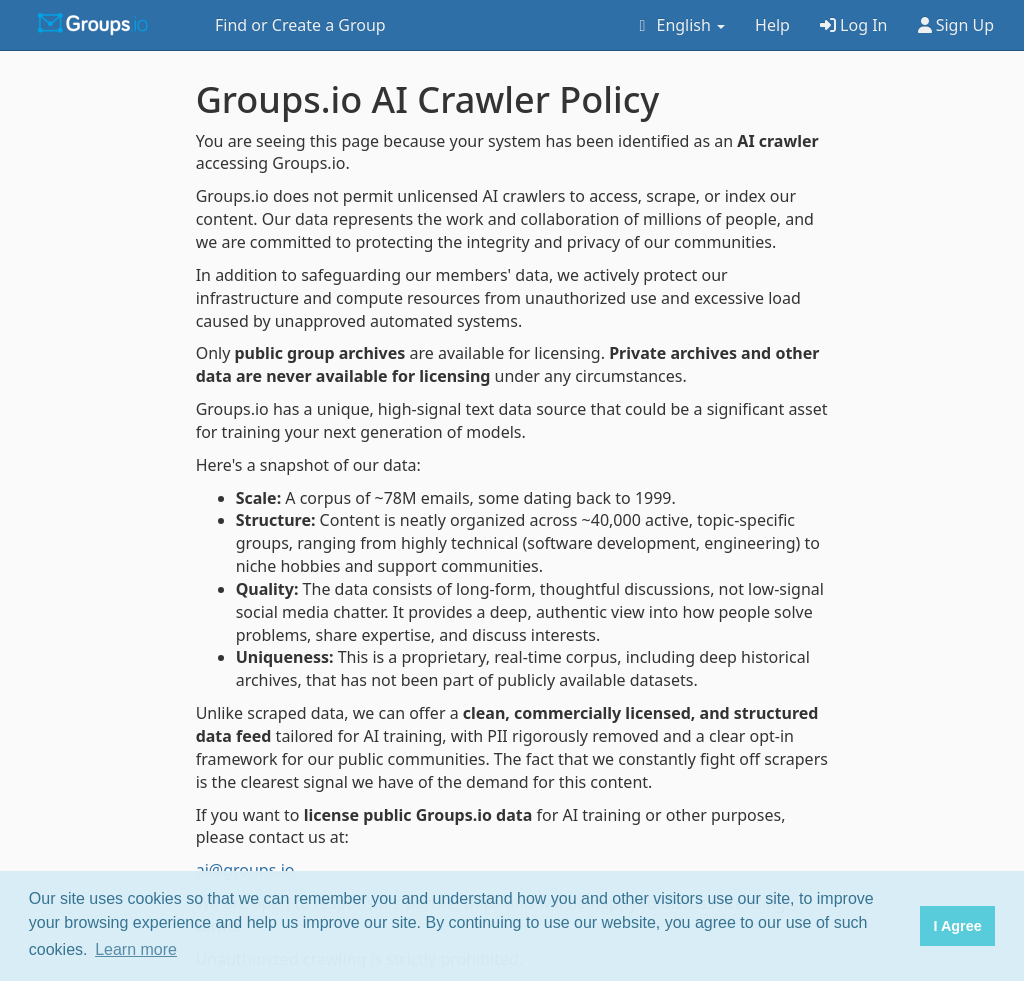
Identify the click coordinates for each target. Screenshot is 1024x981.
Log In (854, 25)
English (678, 25)
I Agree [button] (957, 926)
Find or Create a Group (300, 25)
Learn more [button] (136, 949)
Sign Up (956, 25)
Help (772, 25)
